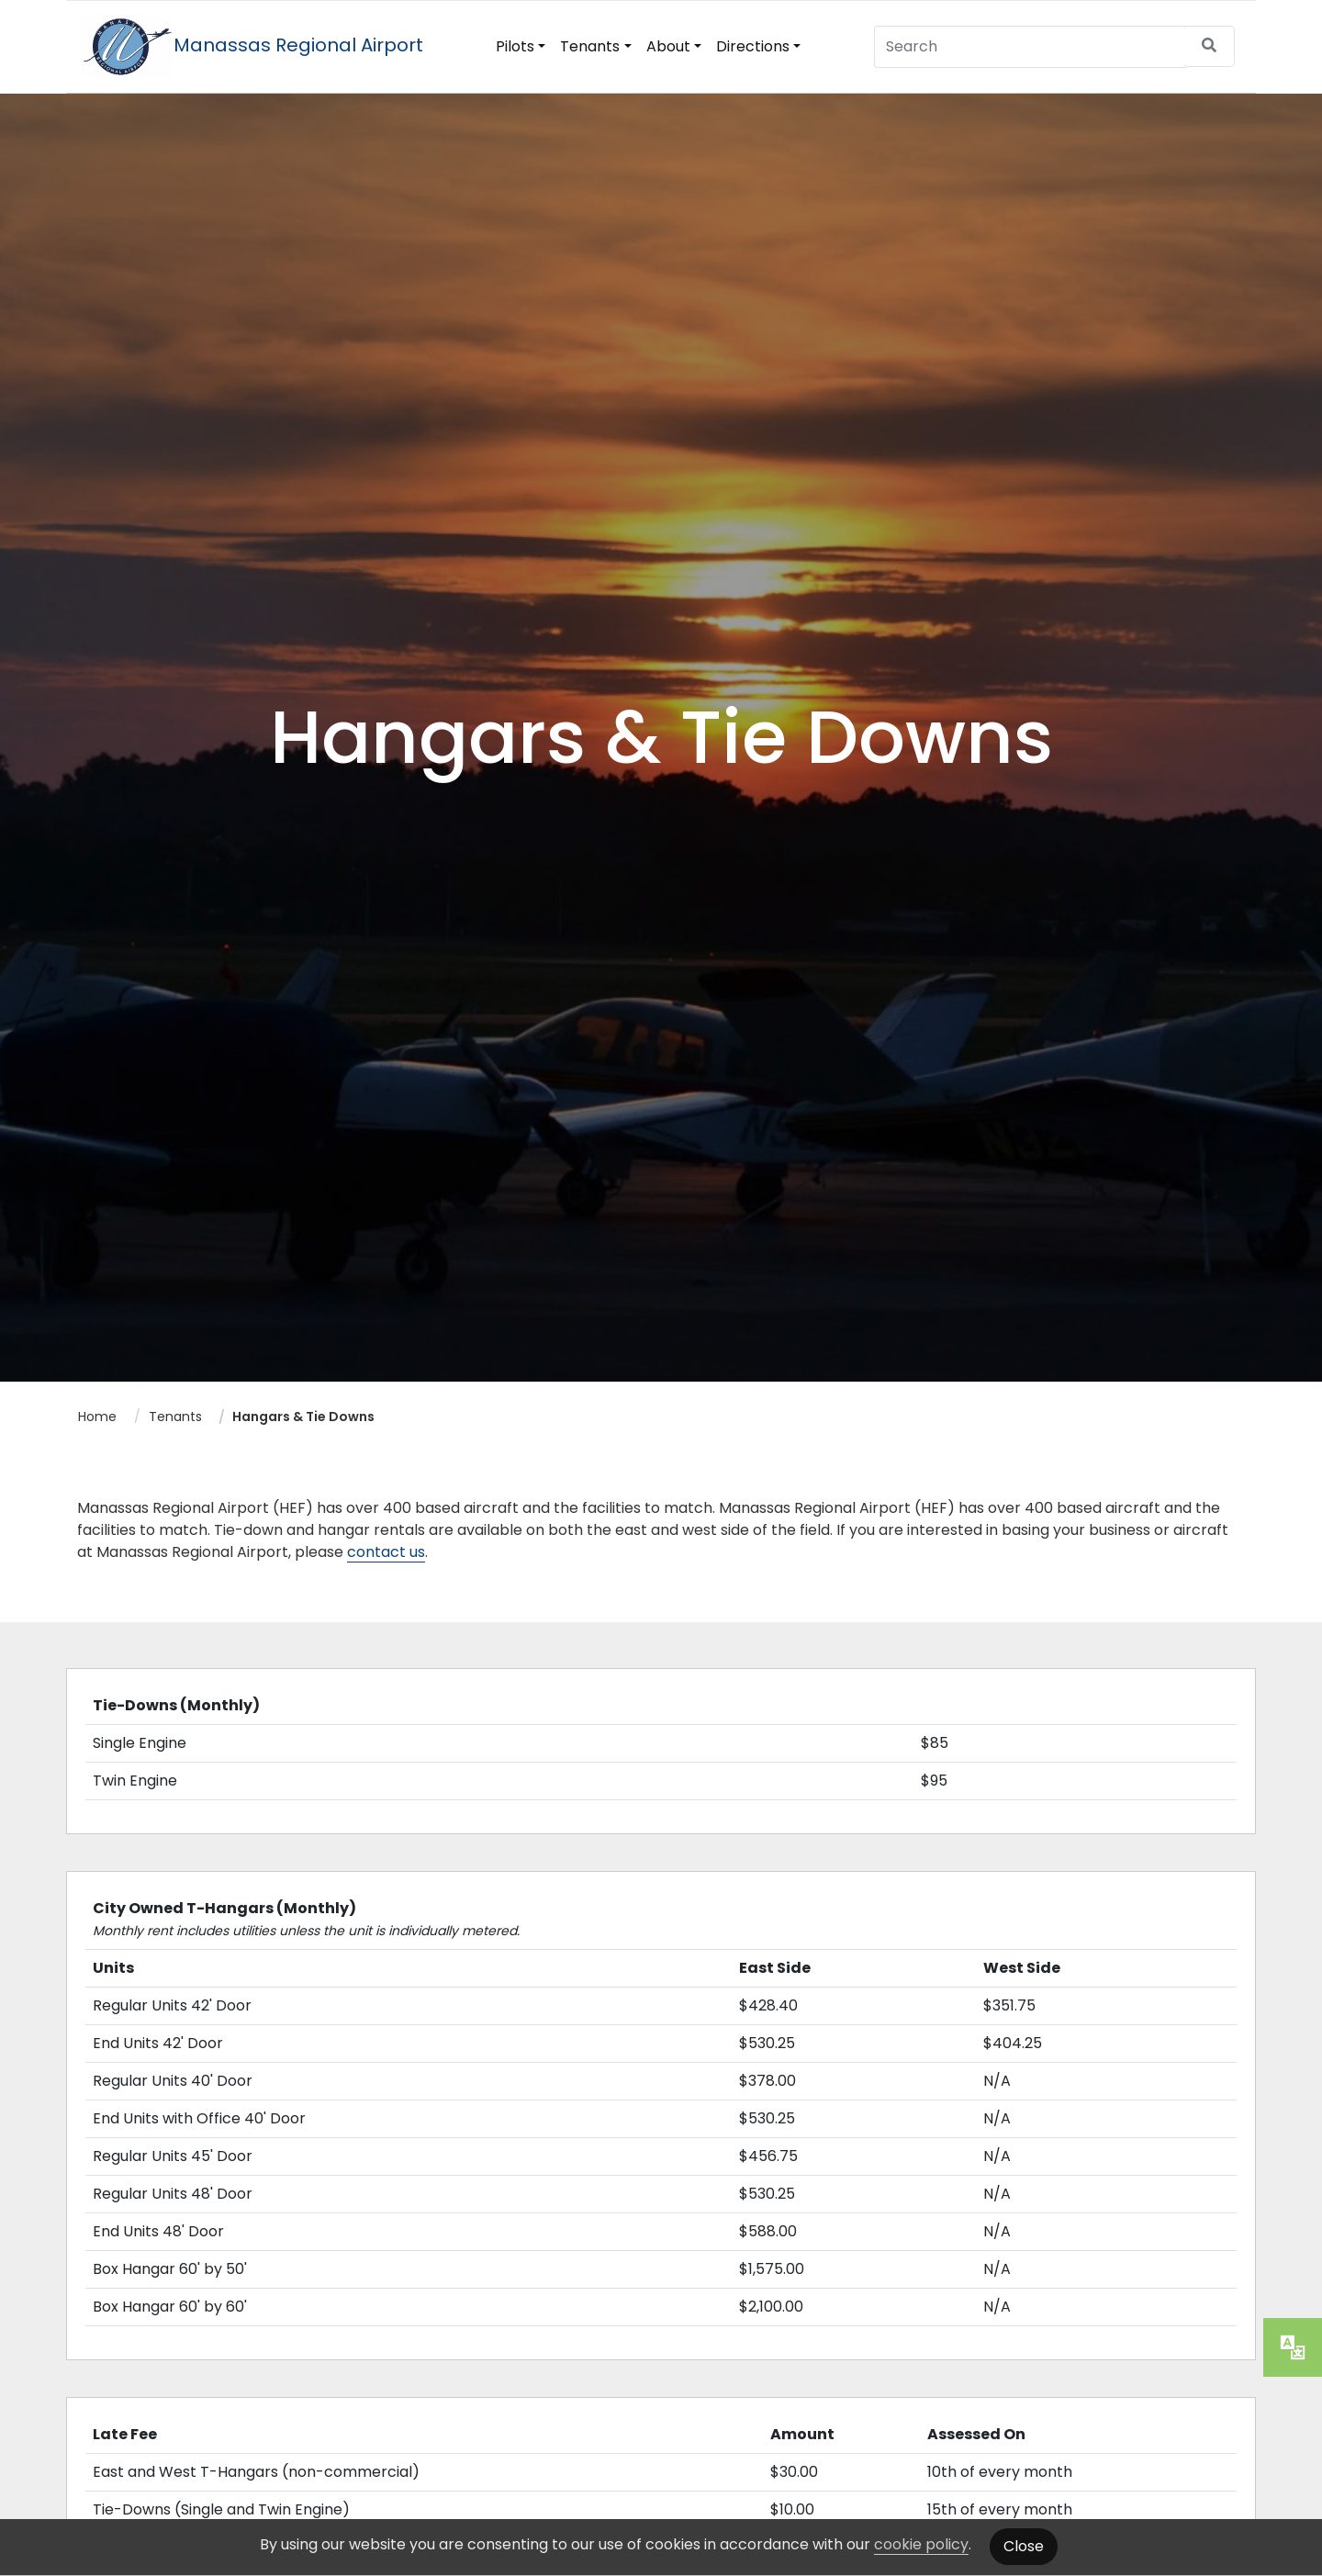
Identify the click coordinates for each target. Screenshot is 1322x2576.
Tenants (590, 46)
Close (1023, 2546)
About (668, 46)
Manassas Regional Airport (252, 45)
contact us (386, 1551)
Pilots (515, 46)
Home (97, 1416)
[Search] (1030, 46)
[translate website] (1292, 2347)
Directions (753, 46)
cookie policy (921, 2544)
